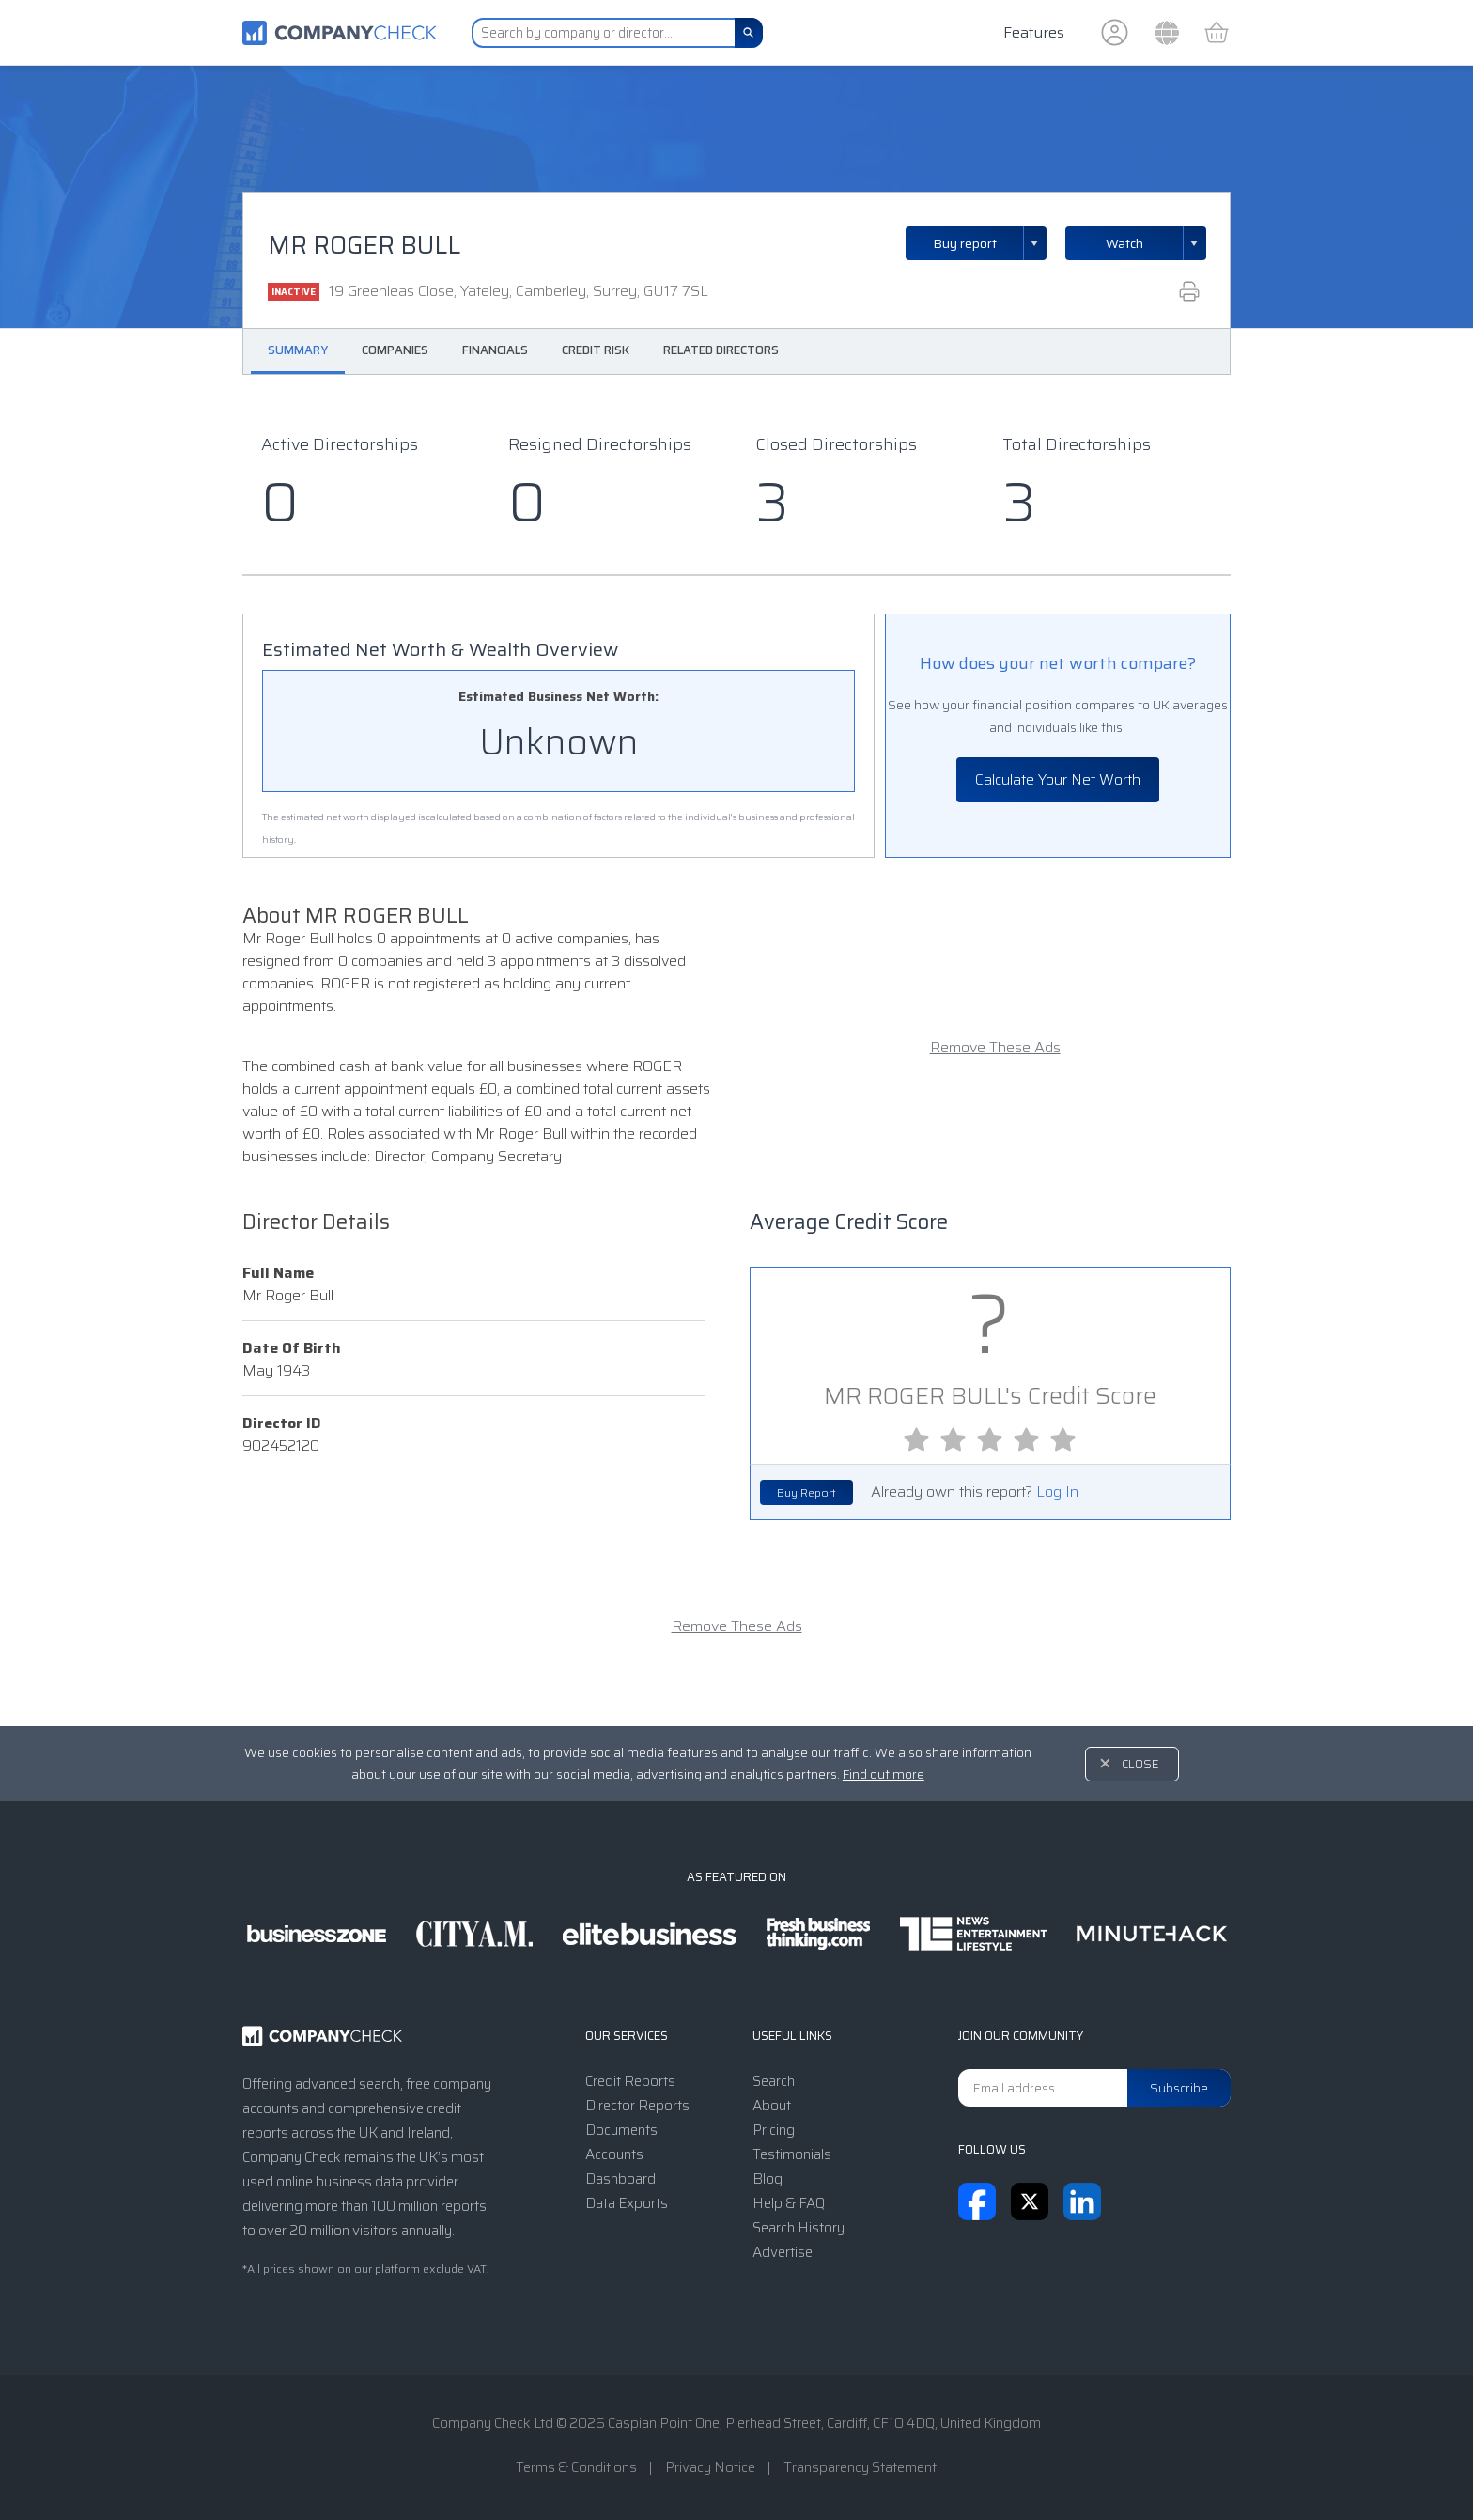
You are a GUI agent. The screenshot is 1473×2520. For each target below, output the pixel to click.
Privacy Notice (710, 2467)
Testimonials (791, 2154)
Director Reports (637, 2105)
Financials (495, 350)
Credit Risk (595, 350)
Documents (621, 2130)
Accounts (614, 2154)
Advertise (782, 2252)
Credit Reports (630, 2081)
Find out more (883, 1774)
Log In (1057, 1491)
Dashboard (620, 2179)
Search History (798, 2228)
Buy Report (806, 1492)
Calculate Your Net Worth (1057, 779)
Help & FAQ (788, 2203)
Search (773, 2081)
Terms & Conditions (576, 2467)
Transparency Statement (860, 2467)
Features (1033, 32)
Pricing (773, 2130)
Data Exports (626, 2203)
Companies (395, 350)
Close (1140, 1764)
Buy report (990, 243)
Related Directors (721, 350)
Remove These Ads (995, 1047)
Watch (1124, 243)
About (771, 2105)
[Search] (749, 33)
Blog (767, 2179)
